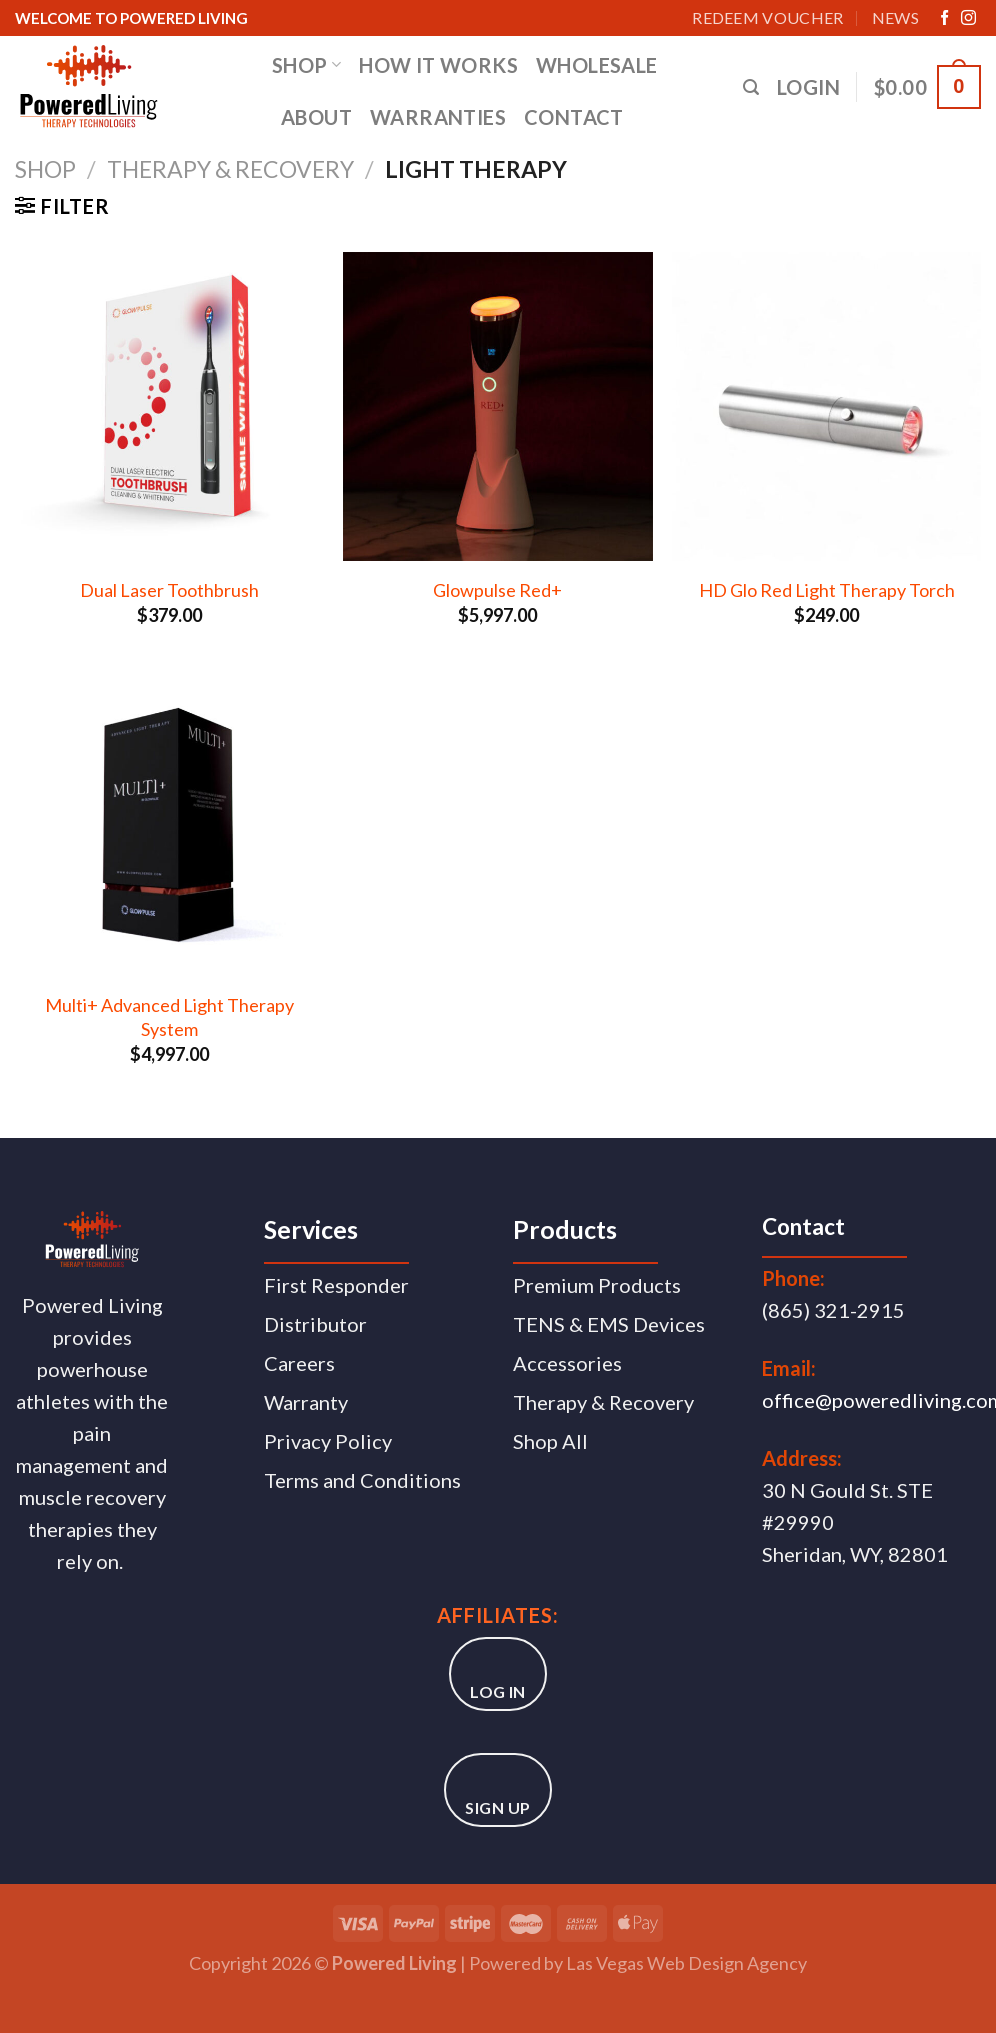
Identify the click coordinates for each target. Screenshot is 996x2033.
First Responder (336, 1285)
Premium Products (597, 1285)
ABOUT (316, 117)
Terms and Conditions (362, 1480)
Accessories (567, 1363)
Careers (299, 1363)
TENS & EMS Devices (609, 1324)
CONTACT (574, 117)
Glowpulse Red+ (497, 590)
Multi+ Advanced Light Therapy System (169, 1016)
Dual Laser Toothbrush (169, 590)
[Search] (751, 87)
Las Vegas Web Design (655, 1963)
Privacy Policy (328, 1441)
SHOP (306, 65)
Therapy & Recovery (230, 169)
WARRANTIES (438, 117)
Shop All (550, 1441)
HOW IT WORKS (438, 65)
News (895, 17)
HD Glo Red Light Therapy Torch (827, 590)
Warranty (306, 1402)
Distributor (315, 1324)
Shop (45, 169)
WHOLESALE (597, 65)
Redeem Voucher (767, 17)
